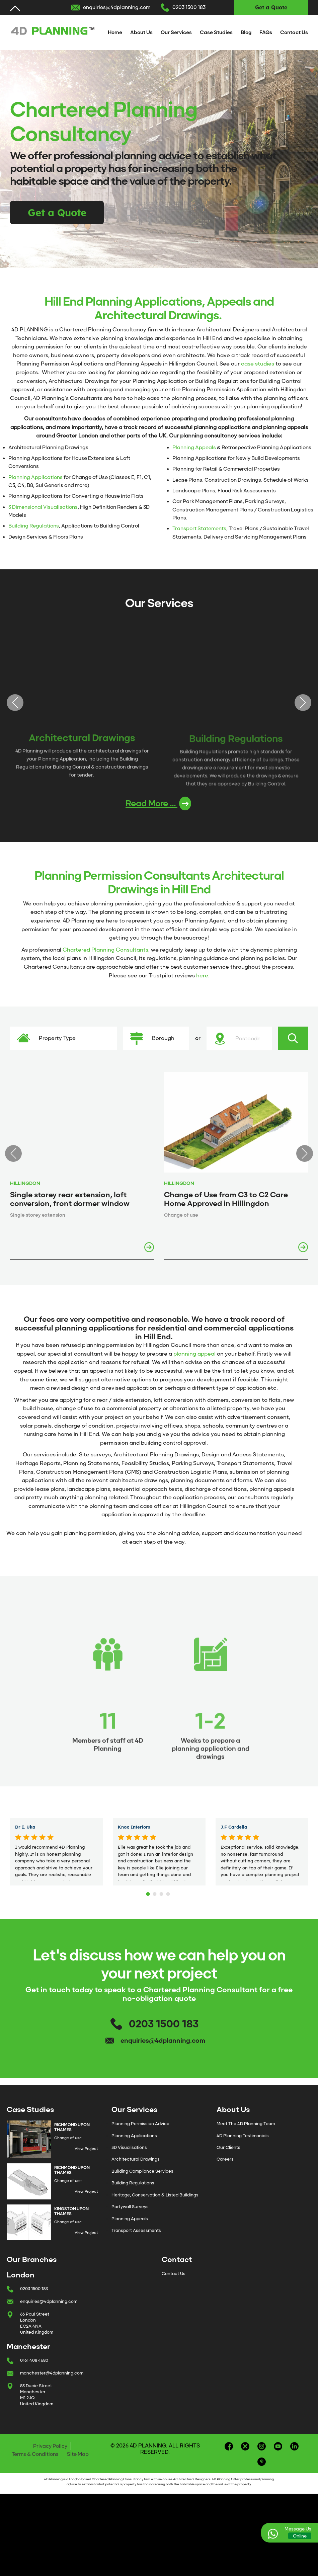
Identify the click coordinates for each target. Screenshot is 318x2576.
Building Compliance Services (142, 2179)
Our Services (176, 32)
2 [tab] (155, 1900)
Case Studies (216, 32)
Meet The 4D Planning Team (246, 2131)
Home (115, 32)
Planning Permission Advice (140, 2131)
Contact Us (294, 32)
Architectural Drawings (135, 2167)
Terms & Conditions (35, 2462)
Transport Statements (199, 529)
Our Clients (228, 2155)
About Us (141, 32)
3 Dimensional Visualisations (43, 507)
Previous (15, 706)
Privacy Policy (50, 2454)
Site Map (78, 2462)
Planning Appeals (194, 448)
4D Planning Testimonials (243, 2143)
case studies (257, 363)
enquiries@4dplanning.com (116, 7)
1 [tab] (149, 1900)
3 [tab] (162, 1900)
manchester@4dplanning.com (51, 2381)
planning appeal (194, 1362)
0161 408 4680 (34, 2368)
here (202, 983)
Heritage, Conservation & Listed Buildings (154, 2202)
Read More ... (158, 811)
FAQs (265, 32)
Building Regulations (33, 526)
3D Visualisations (129, 2155)
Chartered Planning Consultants (105, 958)
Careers (225, 2167)
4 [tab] (169, 1900)
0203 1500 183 (189, 7)
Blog (246, 32)
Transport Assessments (136, 2238)
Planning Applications (35, 477)
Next (303, 706)
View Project (86, 2156)
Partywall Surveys (130, 2214)
